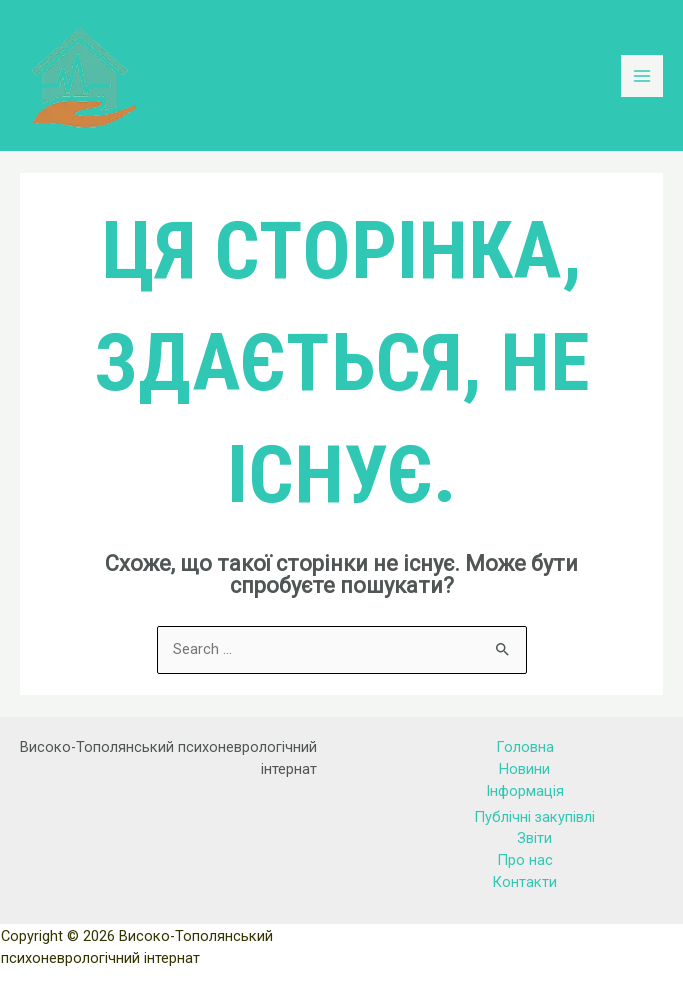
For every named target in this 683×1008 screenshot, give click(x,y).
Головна (525, 747)
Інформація (525, 791)
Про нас (525, 860)
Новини (524, 769)
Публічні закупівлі (534, 817)
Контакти (524, 882)
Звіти (534, 838)
